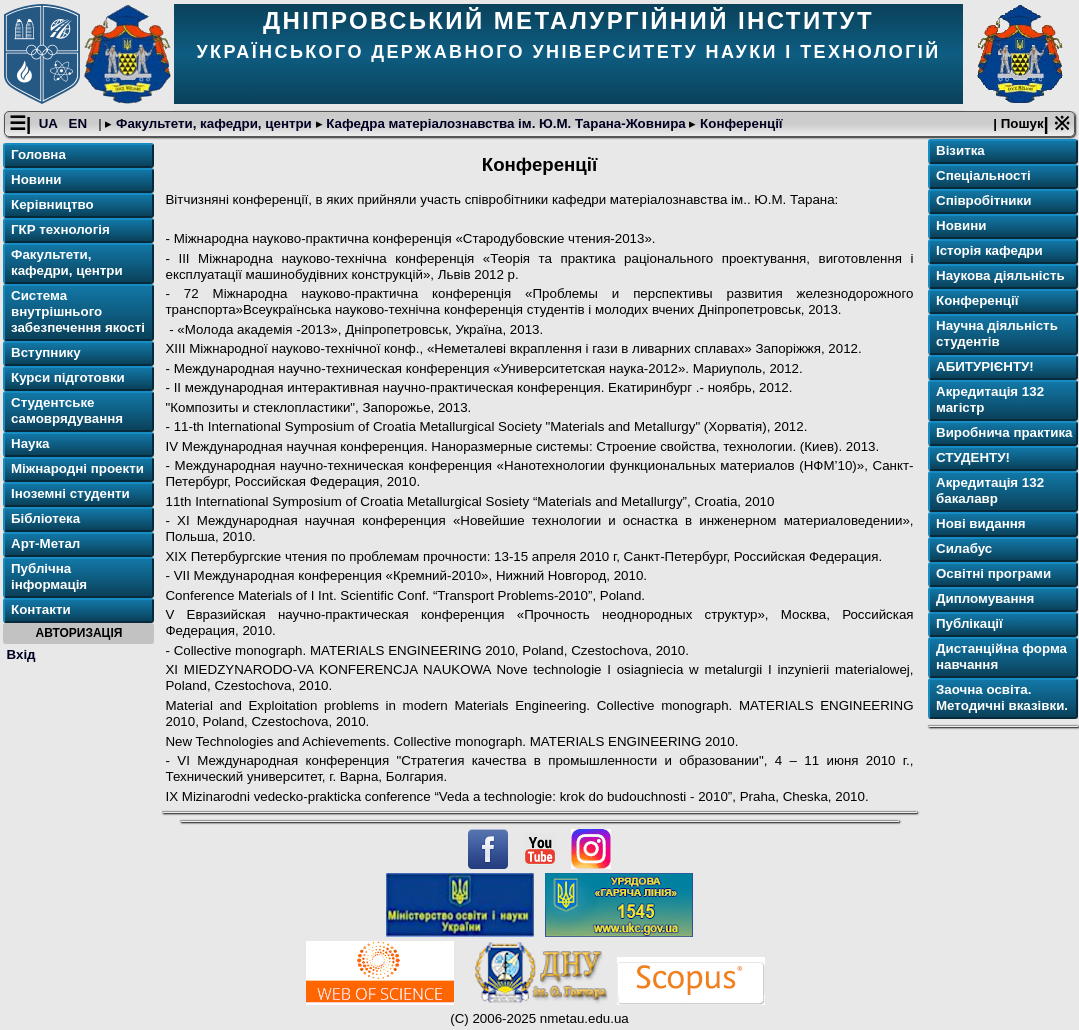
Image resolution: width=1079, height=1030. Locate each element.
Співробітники (983, 200)
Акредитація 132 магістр (990, 399)
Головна (38, 154)
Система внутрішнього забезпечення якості (78, 311)
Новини (36, 179)
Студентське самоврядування (67, 410)
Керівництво (52, 204)
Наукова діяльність (1000, 275)
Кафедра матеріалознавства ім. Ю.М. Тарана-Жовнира (506, 123)
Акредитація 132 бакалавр (990, 490)
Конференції (739, 123)
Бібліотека (45, 518)
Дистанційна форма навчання (1001, 656)
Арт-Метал (45, 543)
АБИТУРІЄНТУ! (985, 366)
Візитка (960, 150)
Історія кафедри (989, 250)
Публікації (969, 623)
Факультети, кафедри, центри (213, 123)
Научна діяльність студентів (997, 333)
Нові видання (981, 523)
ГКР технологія (60, 229)
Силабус (964, 548)
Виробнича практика (1004, 432)
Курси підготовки (68, 377)
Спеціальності (983, 175)
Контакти (41, 609)
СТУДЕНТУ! (973, 457)
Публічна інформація (49, 576)
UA (50, 123)
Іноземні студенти (70, 493)
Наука (30, 443)
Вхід (21, 654)
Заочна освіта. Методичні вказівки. (1002, 697)
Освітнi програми (993, 573)
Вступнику (46, 352)
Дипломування (985, 598)
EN (80, 123)
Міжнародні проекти (77, 468)
